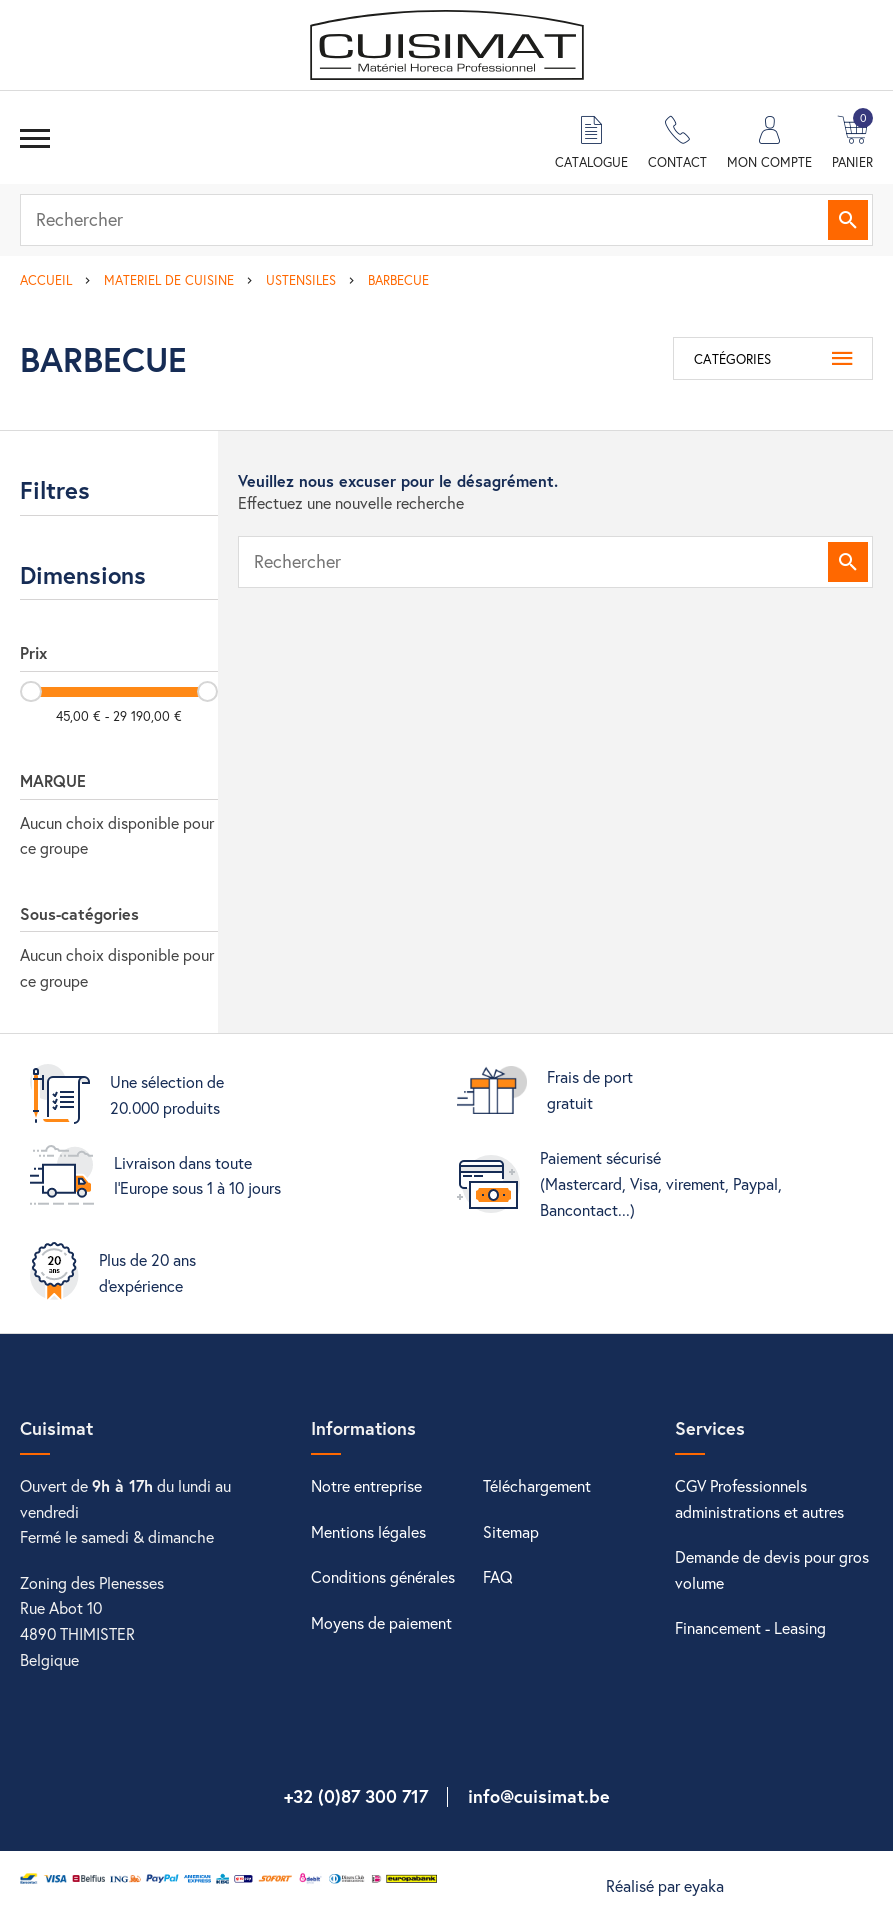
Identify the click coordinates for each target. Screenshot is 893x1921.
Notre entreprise (366, 1485)
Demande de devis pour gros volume (772, 1569)
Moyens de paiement (381, 1622)
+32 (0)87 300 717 (356, 1796)
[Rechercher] (446, 220)
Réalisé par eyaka (665, 1885)
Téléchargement (537, 1485)
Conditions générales (383, 1576)
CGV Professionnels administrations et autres (759, 1498)
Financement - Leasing (750, 1627)
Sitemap (511, 1531)
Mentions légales (368, 1531)
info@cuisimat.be (539, 1796)
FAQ (498, 1576)
